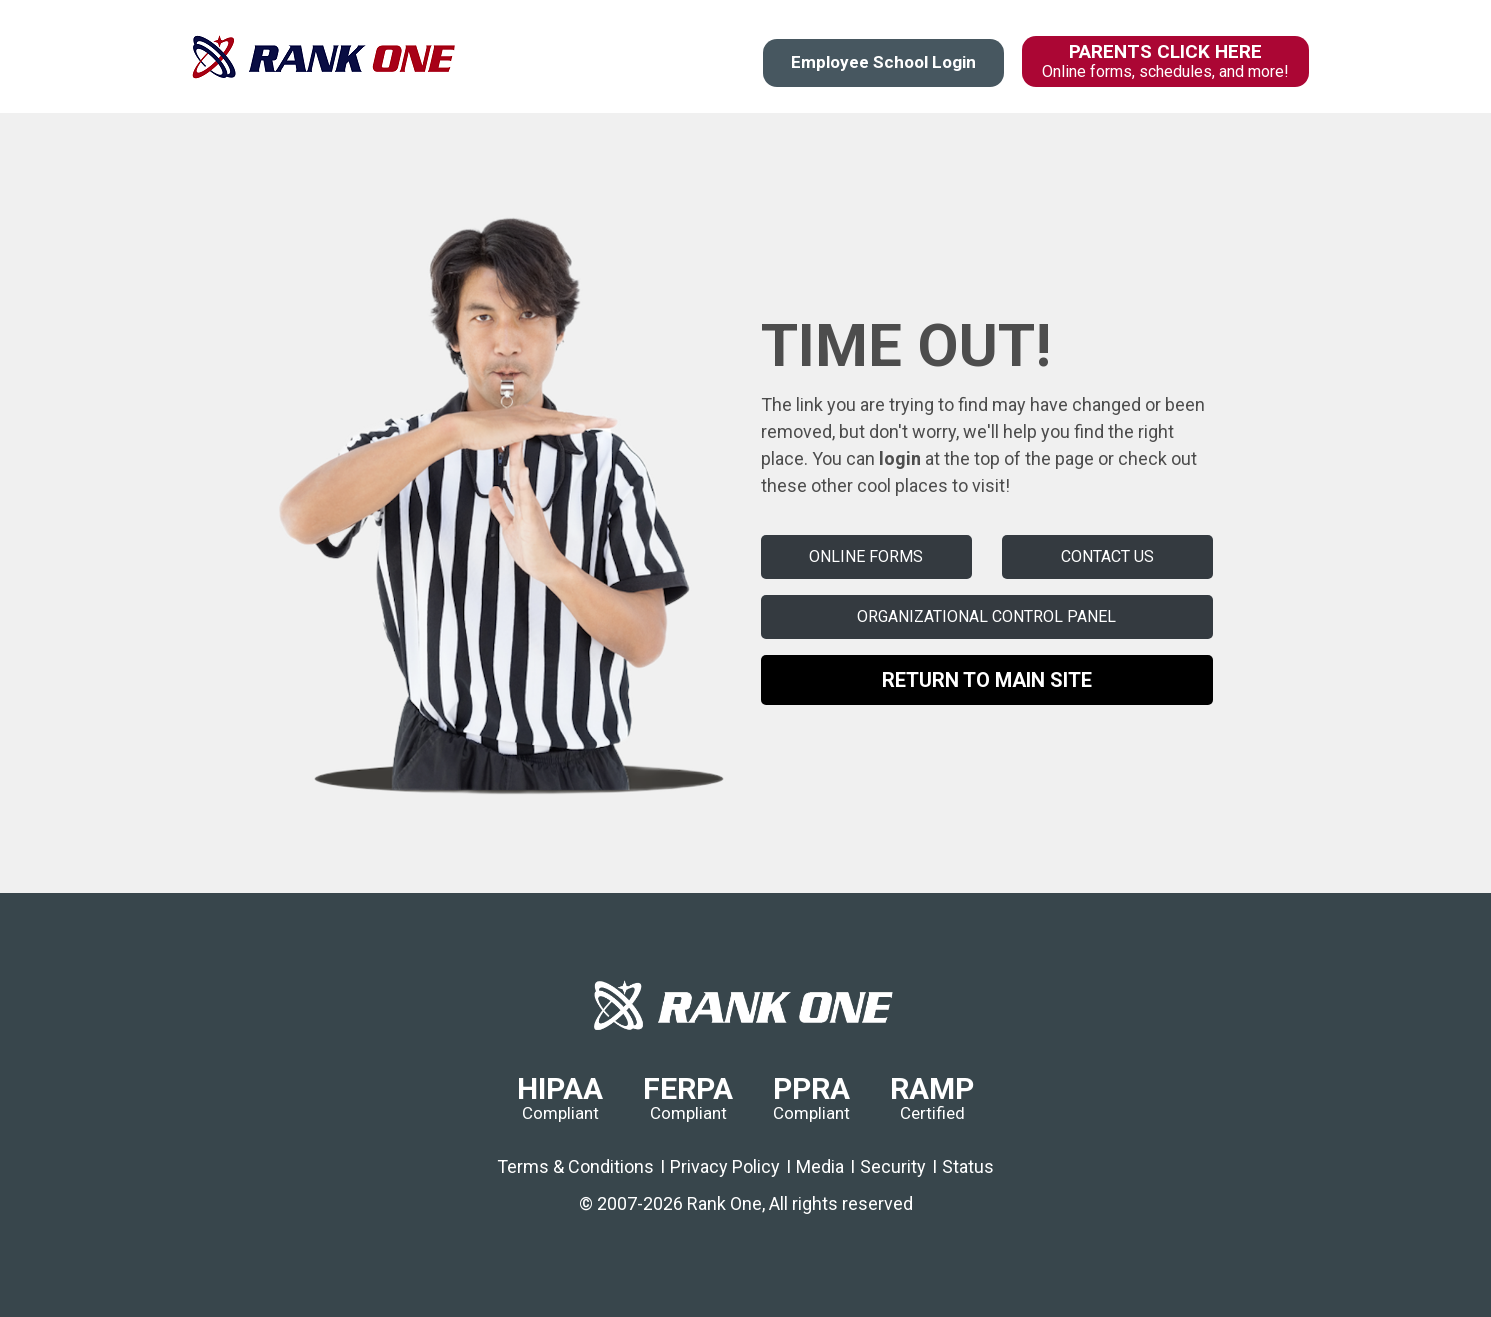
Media (820, 1166)
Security (893, 1166)
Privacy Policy (725, 1166)
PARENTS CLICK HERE (1165, 61)
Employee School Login (883, 62)
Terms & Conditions (575, 1166)
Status (968, 1166)
